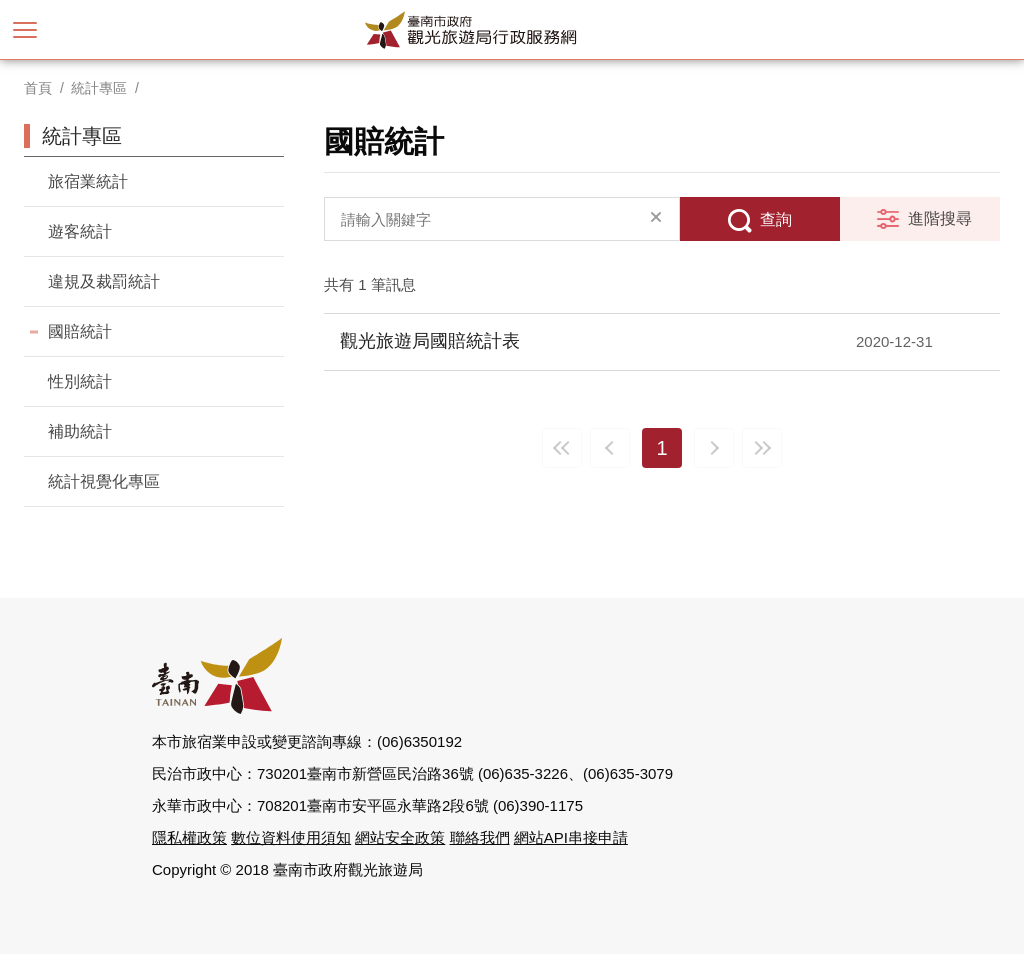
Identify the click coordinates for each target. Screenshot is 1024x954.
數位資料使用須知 (291, 837)
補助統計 (80, 431)
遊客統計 (80, 231)
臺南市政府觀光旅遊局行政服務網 (512, 30)
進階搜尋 (940, 218)
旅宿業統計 (88, 181)
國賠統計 (80, 331)
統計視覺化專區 (104, 481)
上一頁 (610, 448)
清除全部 (656, 219)
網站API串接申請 (571, 837)
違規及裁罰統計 (104, 281)
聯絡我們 (480, 837)
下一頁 (714, 448)
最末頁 (762, 448)
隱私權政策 (189, 837)
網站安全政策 (400, 837)
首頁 (38, 88)
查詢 (776, 219)
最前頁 (562, 448)
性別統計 (80, 381)
